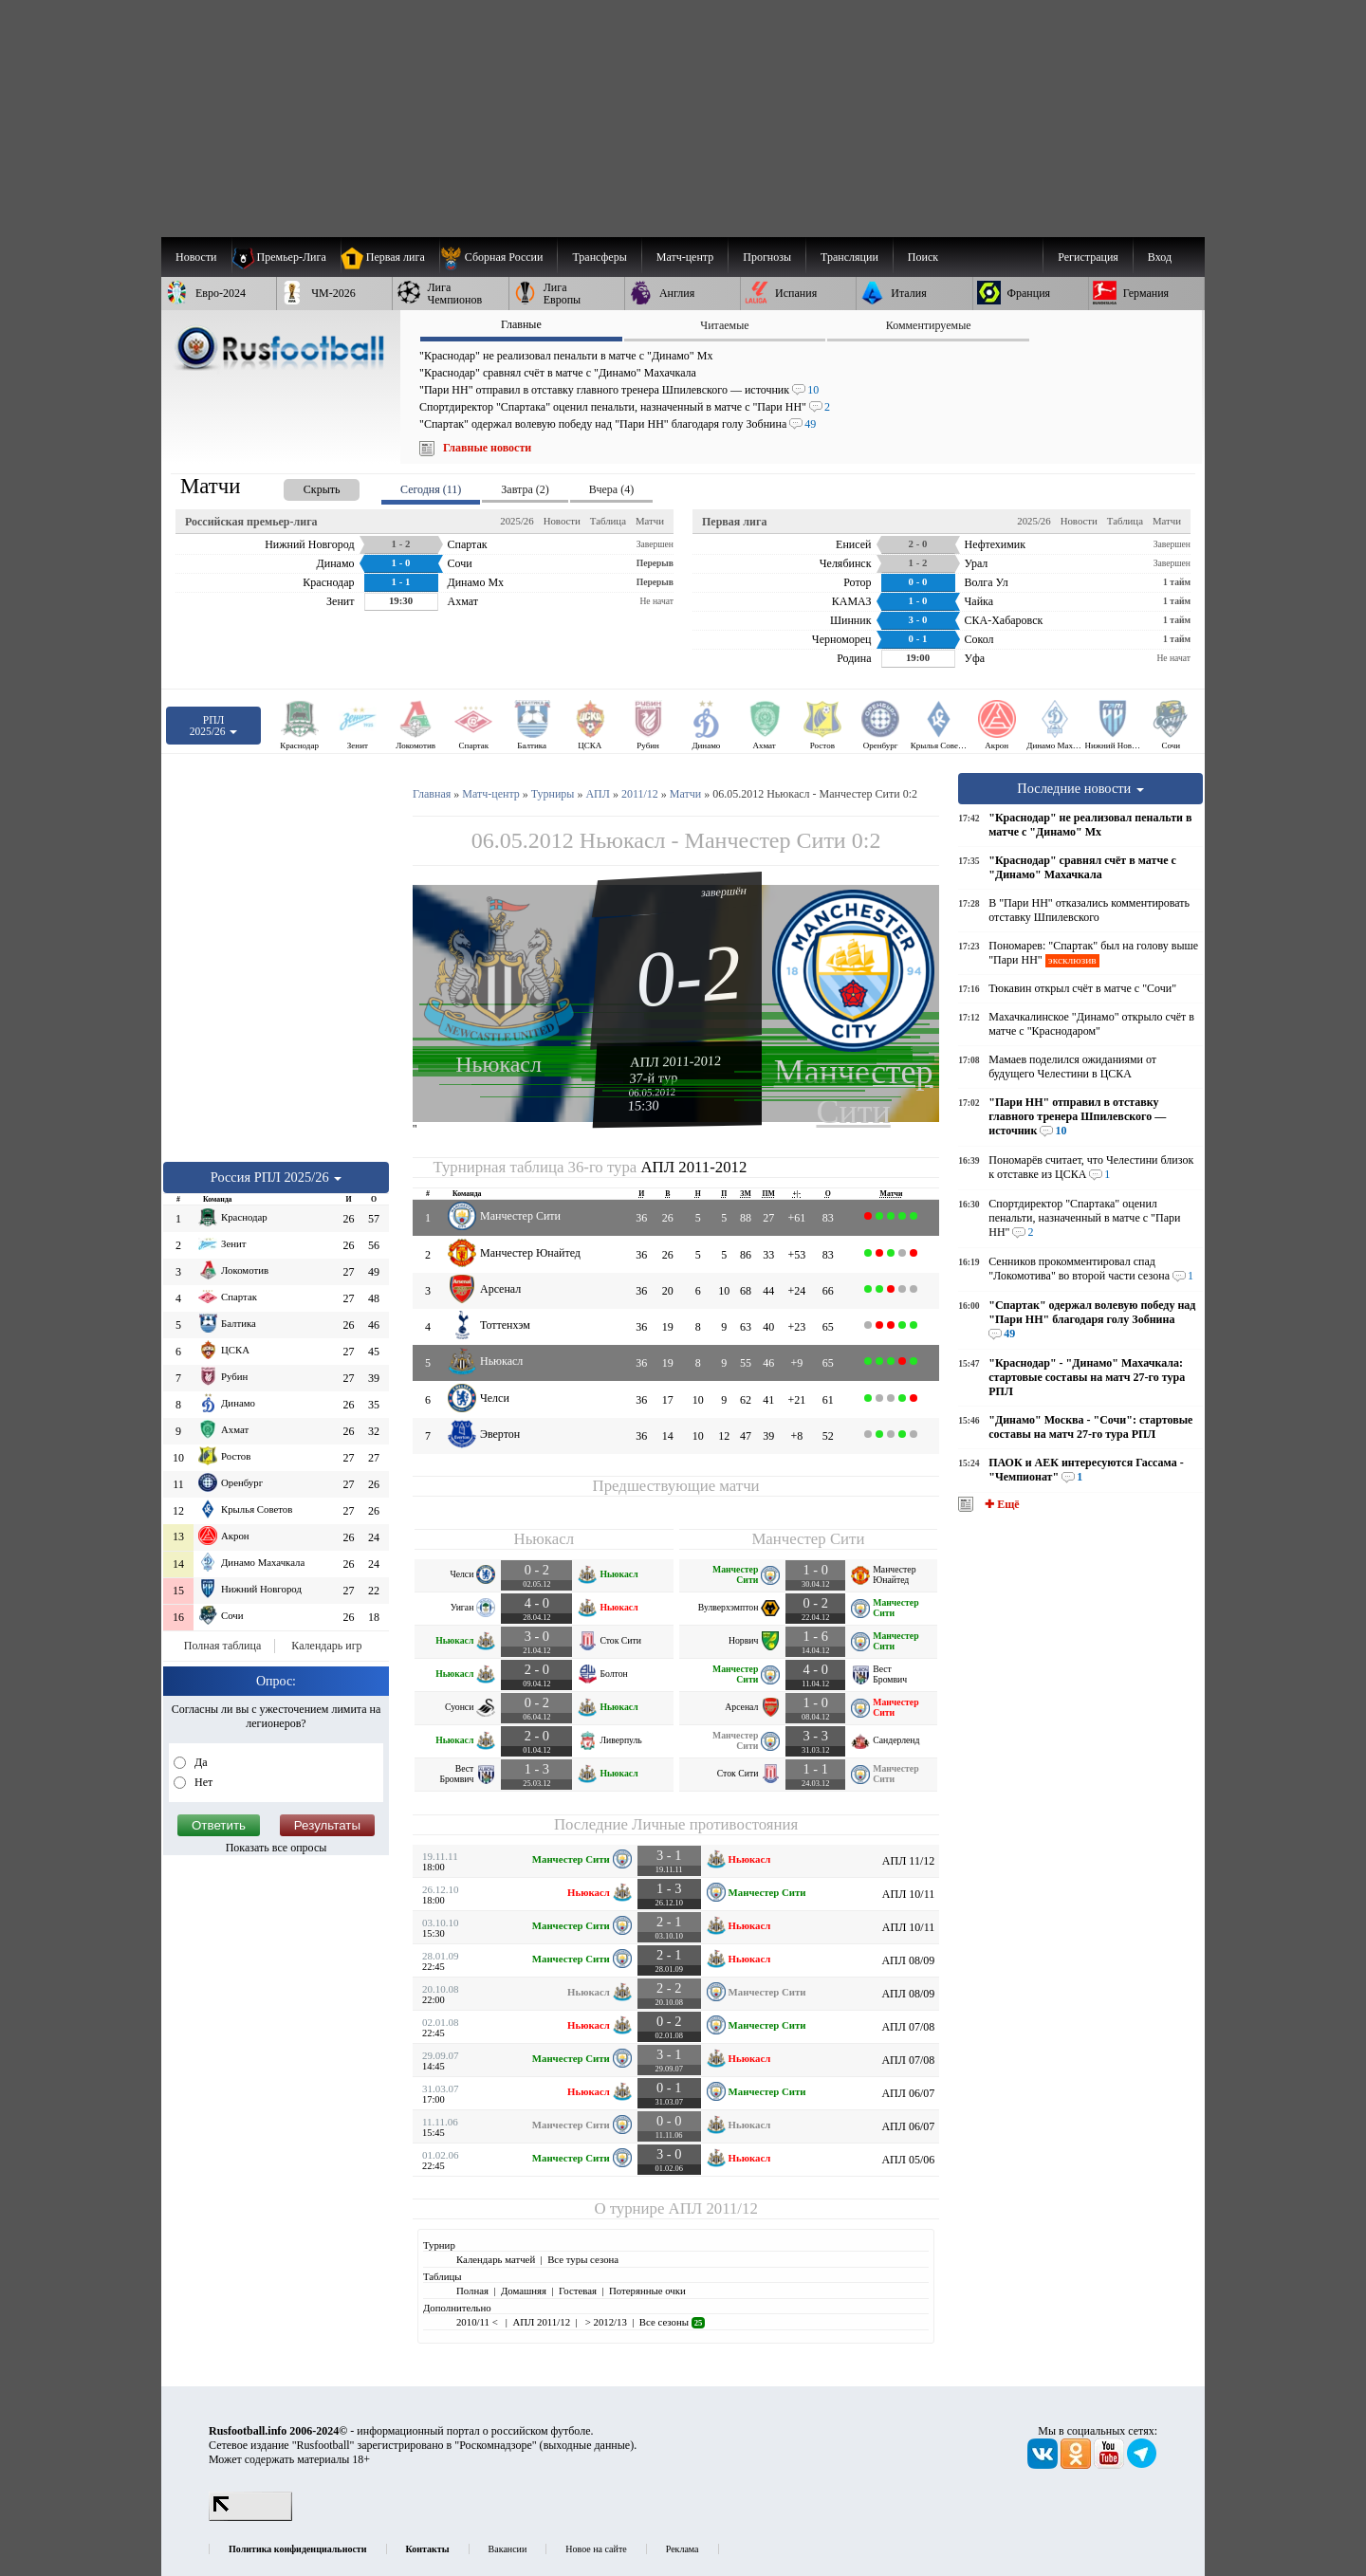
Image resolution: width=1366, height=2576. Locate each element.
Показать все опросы (276, 1847)
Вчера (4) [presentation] (611, 489)
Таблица (608, 520)
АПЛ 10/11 (908, 1894)
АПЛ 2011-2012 (676, 1061)
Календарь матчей (495, 2259)
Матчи (650, 520)
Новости (562, 520)
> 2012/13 (604, 2322)
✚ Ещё (1000, 1504)
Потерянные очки (647, 2290)
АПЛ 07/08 (907, 2026)
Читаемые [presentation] (724, 325)
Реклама (682, 2549)
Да (200, 1762)
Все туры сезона (582, 2259)
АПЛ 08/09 (907, 1960)
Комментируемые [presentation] (928, 325)
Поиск (923, 257)
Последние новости (1080, 788)
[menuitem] (498, 257)
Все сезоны (672, 2322)
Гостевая (578, 2290)
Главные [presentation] (521, 324)
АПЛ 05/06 (907, 2159)
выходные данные (587, 2445)
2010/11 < (478, 2322)
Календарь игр (326, 1645)
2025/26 (516, 520)
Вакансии (508, 2549)
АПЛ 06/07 (907, 2093)
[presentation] (303, 486)
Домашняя (523, 2290)
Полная (472, 2290)
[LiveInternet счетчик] (250, 2517)
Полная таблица (222, 1645)
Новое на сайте (595, 2549)
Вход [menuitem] (1160, 257)
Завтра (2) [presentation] (524, 489)
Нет (202, 1782)
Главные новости (487, 447)
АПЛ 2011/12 (713, 2208)
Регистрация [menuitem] (1088, 257)
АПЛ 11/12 (908, 1861)
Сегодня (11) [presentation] (430, 489)
